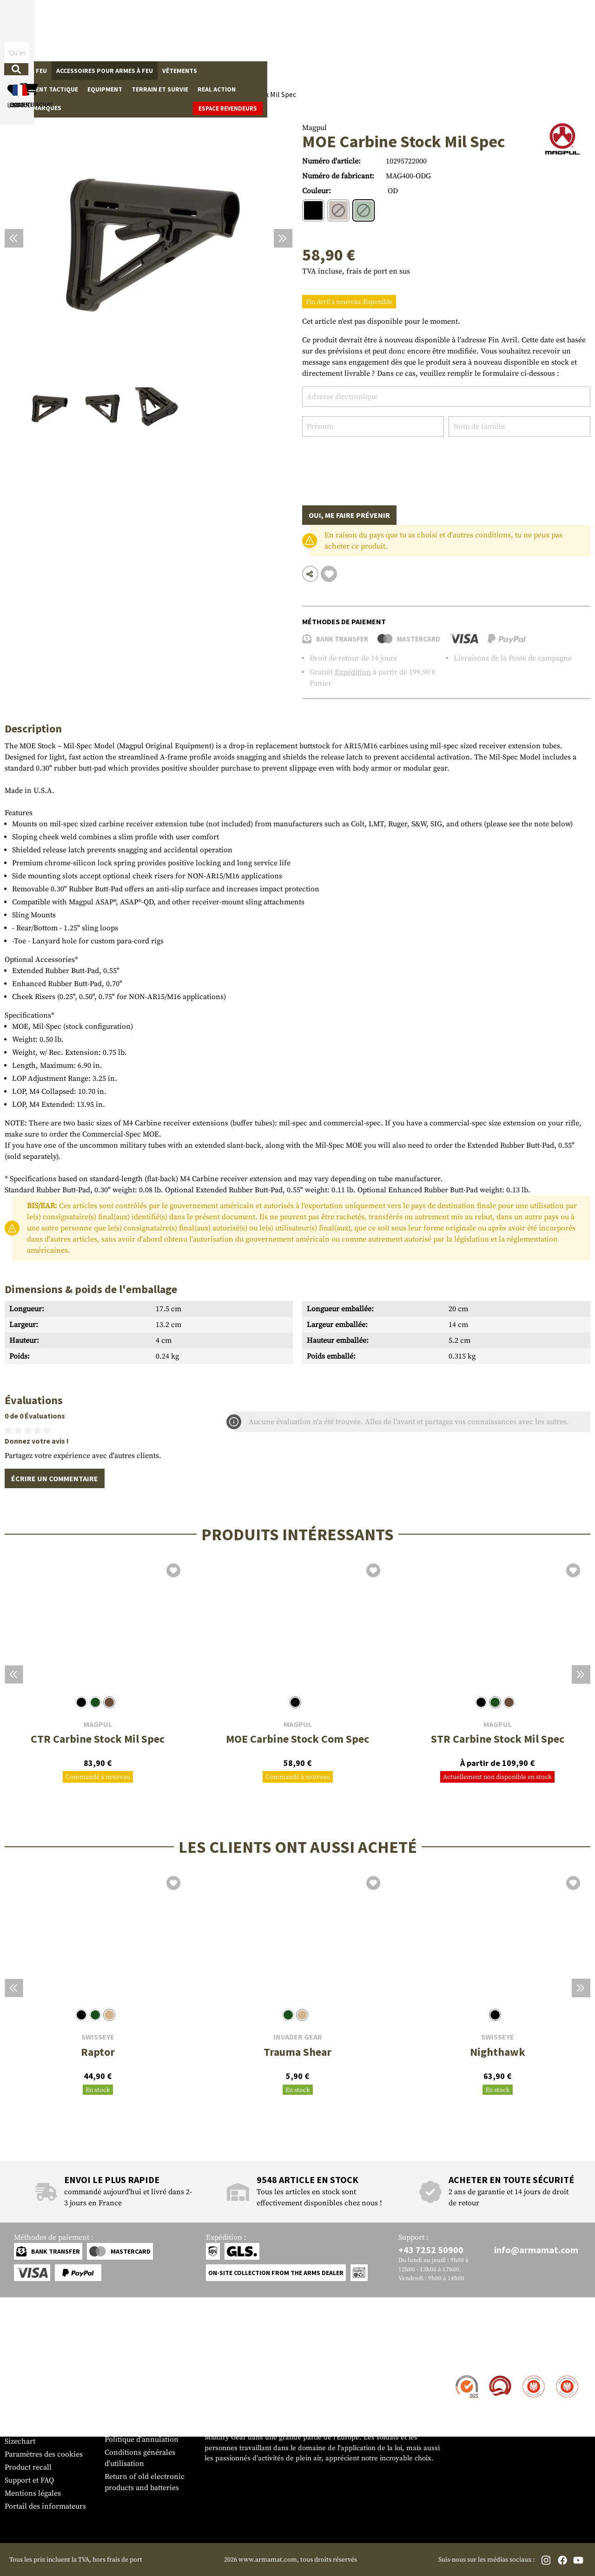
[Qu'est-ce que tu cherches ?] (240, 30)
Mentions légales (33, 2493)
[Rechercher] (309, 30)
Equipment (301, 70)
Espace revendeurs (555, 71)
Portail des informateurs (45, 2506)
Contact (17, 2376)
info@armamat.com (536, 2250)
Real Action (414, 70)
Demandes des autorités (144, 2413)
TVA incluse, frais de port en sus (356, 271)
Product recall (28, 2467)
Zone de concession (138, 2376)
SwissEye (97, 2037)
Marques (479, 70)
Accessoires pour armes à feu (104, 70)
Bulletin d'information (42, 2428)
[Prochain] (283, 238)
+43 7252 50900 (430, 2250)
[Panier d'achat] (533, 30)
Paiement (20, 2402)
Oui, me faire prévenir (349, 515)
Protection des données (144, 2426)
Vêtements (179, 70)
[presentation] (372, 464)
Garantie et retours (36, 2415)
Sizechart (20, 2441)
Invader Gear (297, 2037)
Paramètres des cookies (44, 2454)
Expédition (353, 672)
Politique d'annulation (141, 2439)
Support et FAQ (29, 2480)
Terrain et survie (357, 70)
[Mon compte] (456, 30)
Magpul (314, 127)
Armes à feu (28, 70)
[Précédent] (14, 238)
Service (22, 2358)
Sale (449, 70)
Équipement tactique (240, 70)
